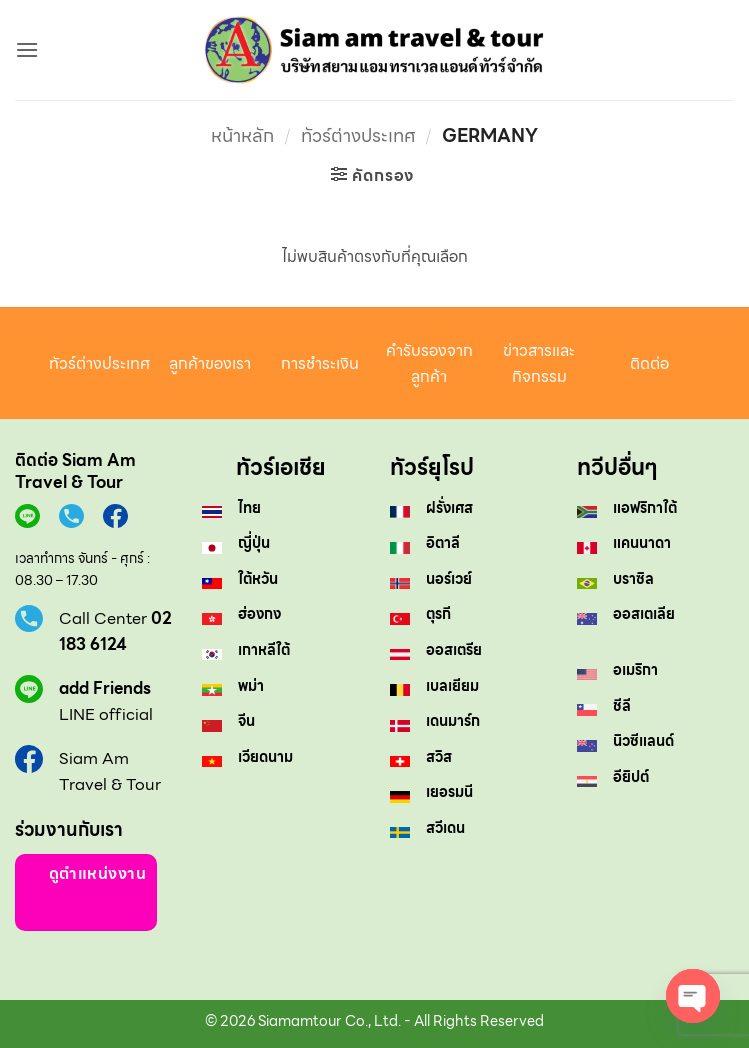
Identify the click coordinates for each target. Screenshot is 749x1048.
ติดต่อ (649, 363)
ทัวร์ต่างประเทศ (358, 135)
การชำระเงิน (320, 363)
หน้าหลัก (242, 135)
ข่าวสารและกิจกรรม (539, 363)
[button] (27, 49)
